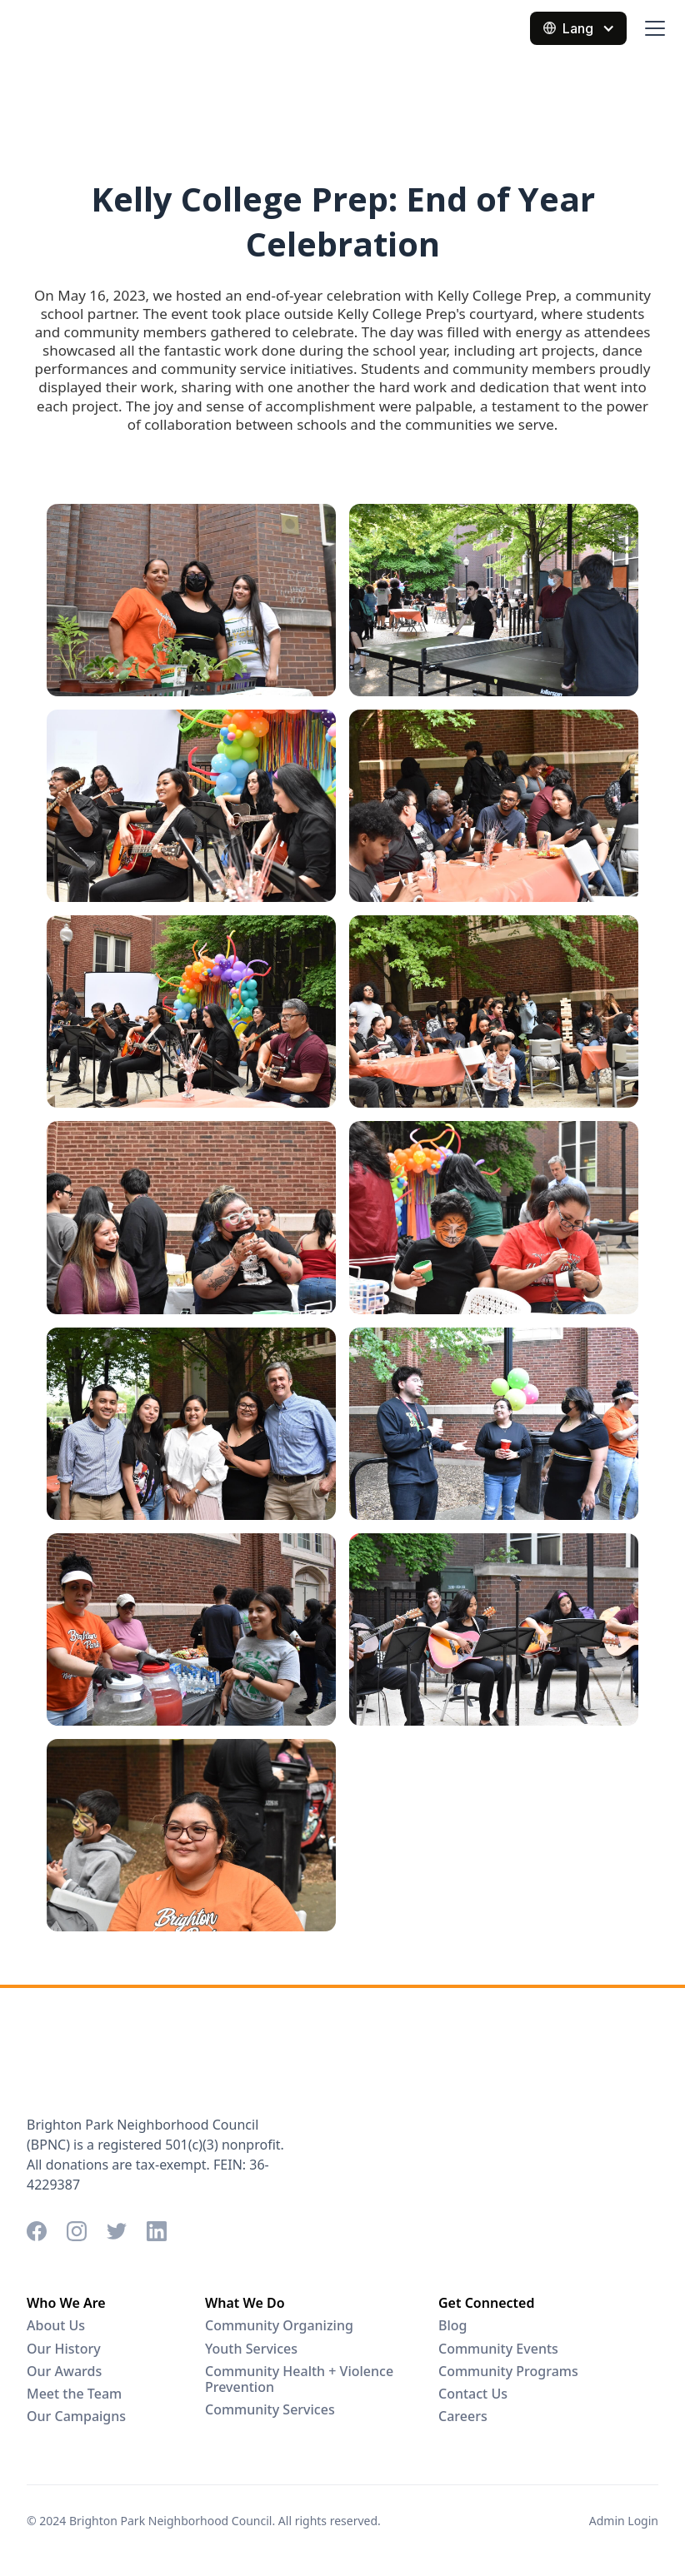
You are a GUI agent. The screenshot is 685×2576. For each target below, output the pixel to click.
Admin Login (623, 2521)
